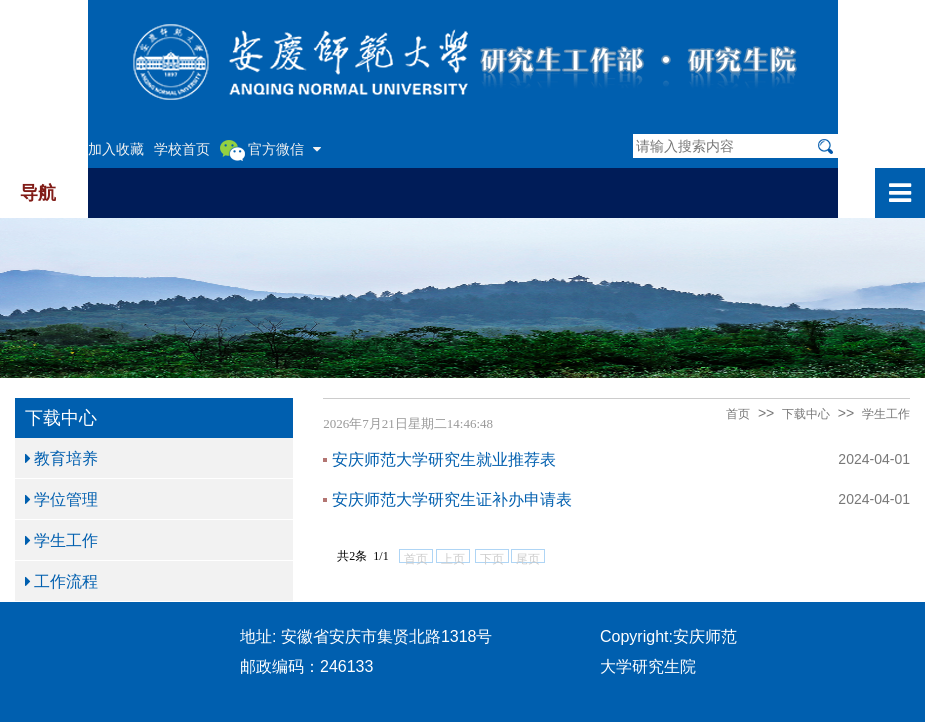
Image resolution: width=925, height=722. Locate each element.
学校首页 (182, 148)
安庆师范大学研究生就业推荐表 (444, 459)
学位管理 (61, 499)
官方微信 (270, 150)
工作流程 (61, 581)
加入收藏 (116, 148)
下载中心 (806, 413)
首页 (738, 413)
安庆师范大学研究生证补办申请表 (452, 499)
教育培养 (61, 458)
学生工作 (61, 540)
